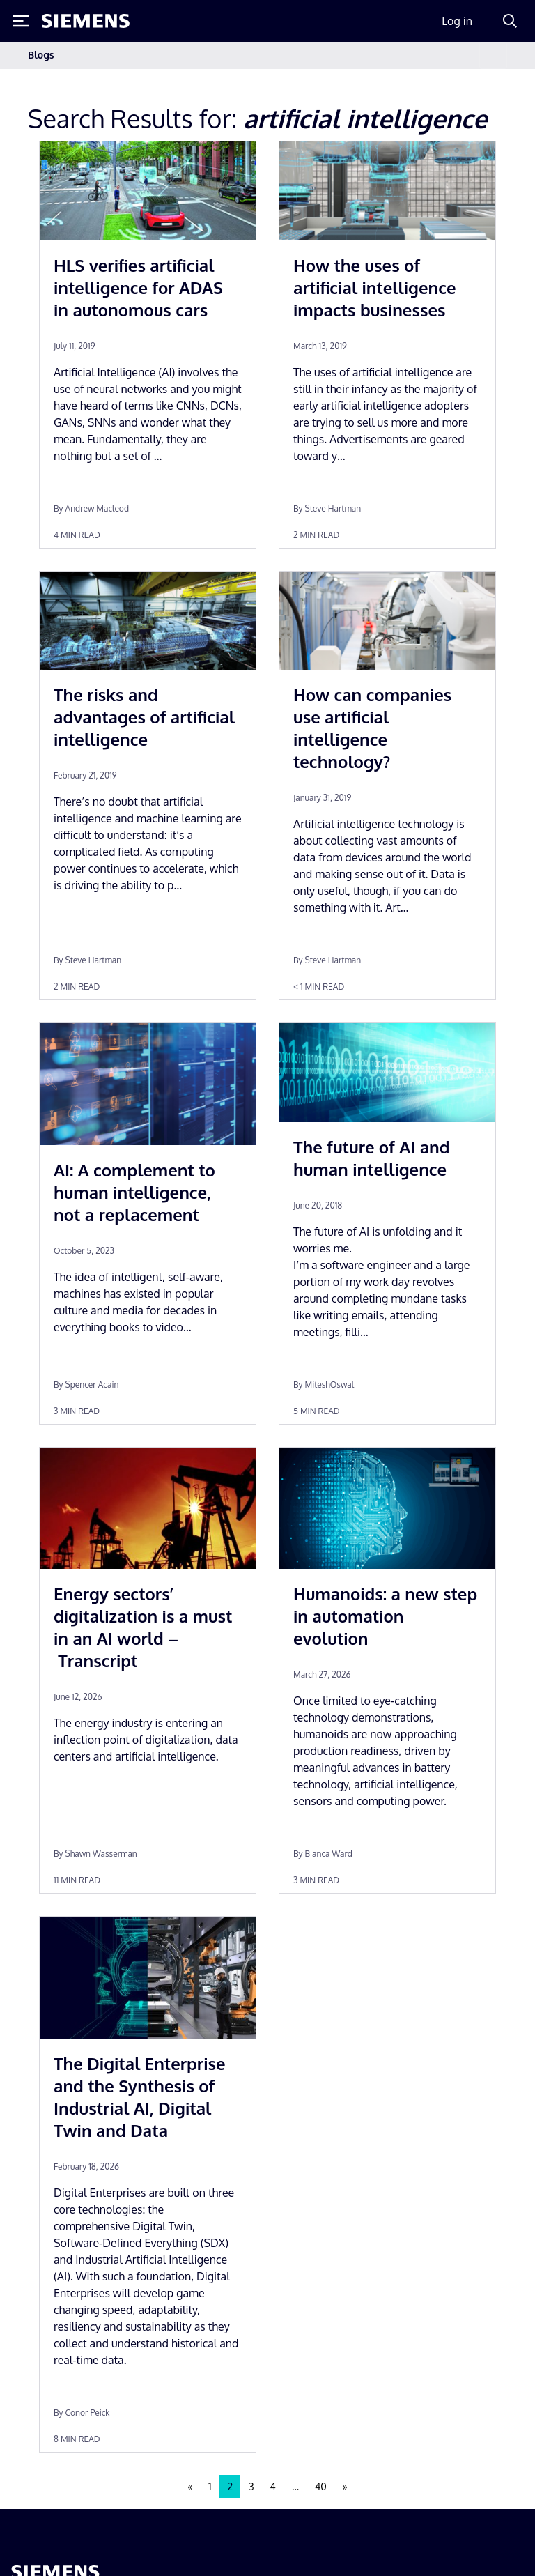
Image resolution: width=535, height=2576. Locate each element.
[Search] (510, 21)
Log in (457, 21)
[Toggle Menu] (21, 21)
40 (321, 2486)
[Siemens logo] (86, 21)
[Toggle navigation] (493, 55)
